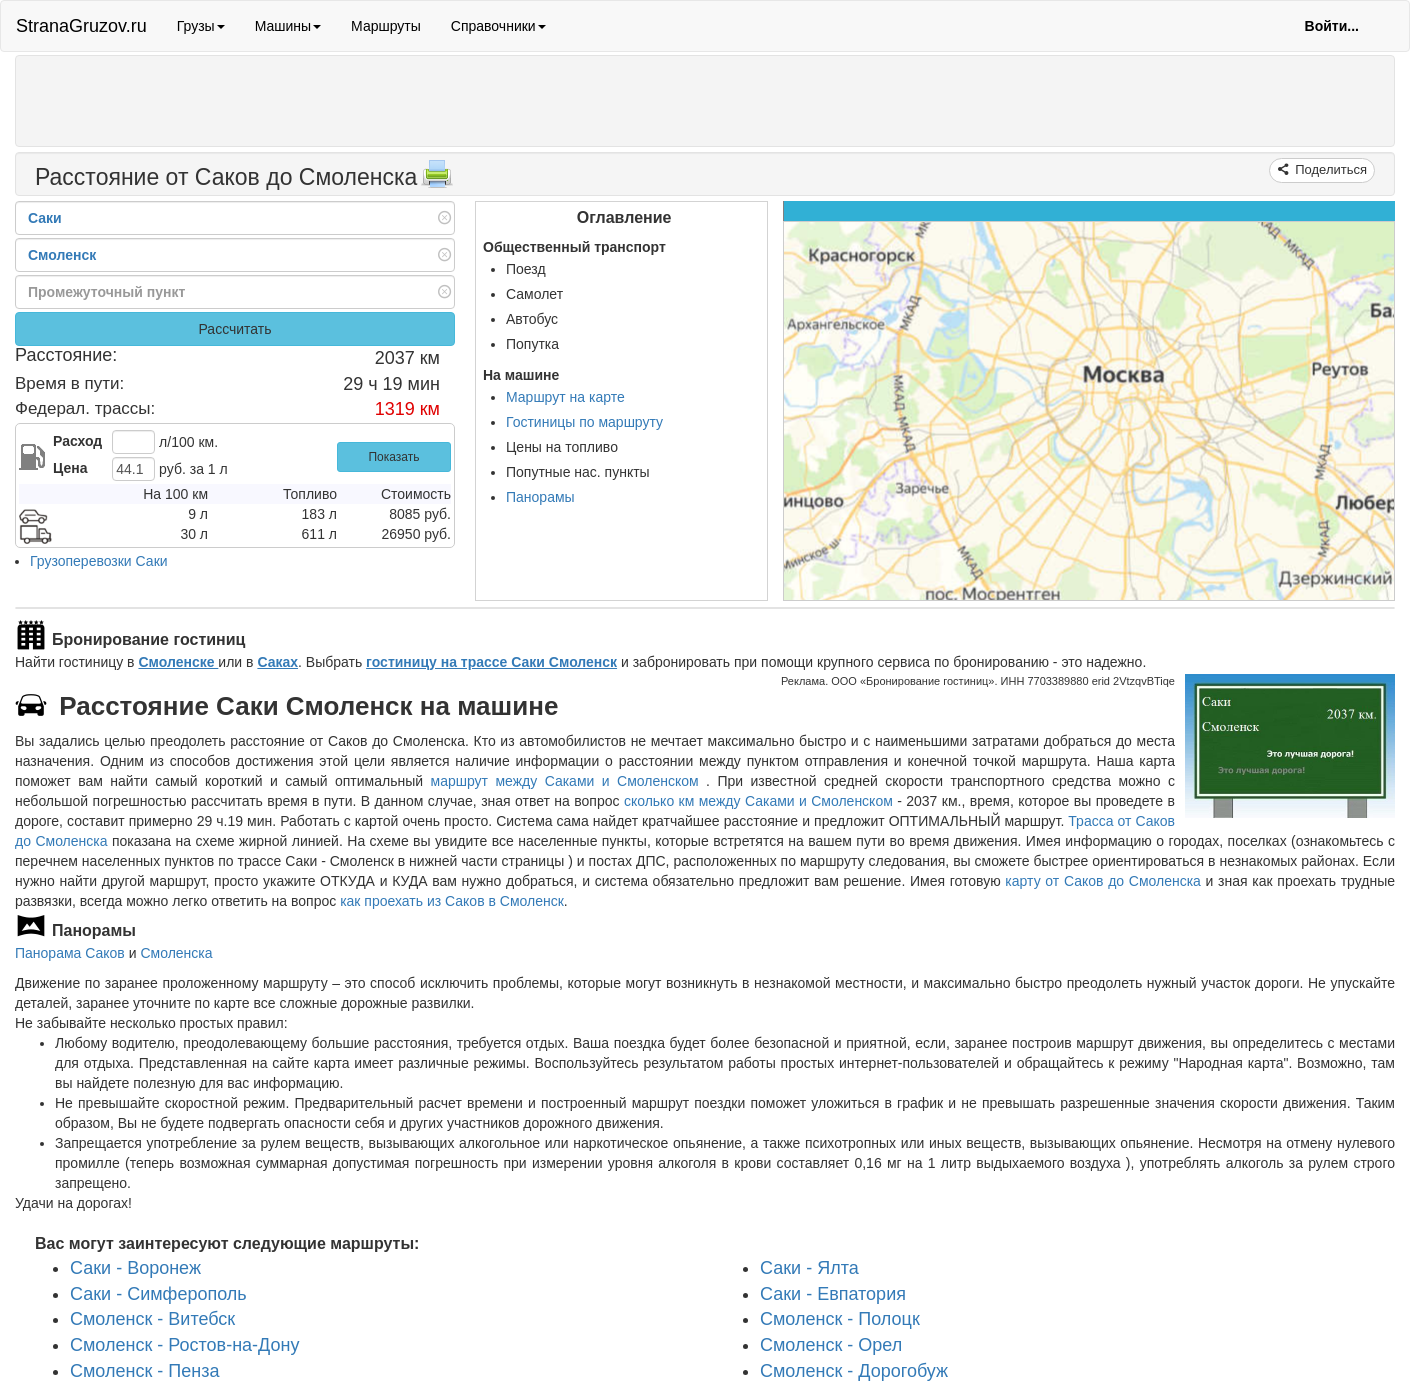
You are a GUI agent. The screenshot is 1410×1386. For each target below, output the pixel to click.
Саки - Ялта (809, 1268)
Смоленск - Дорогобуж (854, 1371)
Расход (77, 441)
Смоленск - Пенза (144, 1371)
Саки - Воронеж (135, 1268)
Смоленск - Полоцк (840, 1319)
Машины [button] (288, 26)
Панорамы (540, 497)
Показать (393, 457)
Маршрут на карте (565, 397)
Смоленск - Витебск (152, 1319)
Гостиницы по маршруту (584, 422)
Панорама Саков (70, 953)
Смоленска (176, 953)
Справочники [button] (498, 26)
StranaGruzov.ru (81, 26)
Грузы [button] (201, 26)
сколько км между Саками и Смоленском (758, 801)
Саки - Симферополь (158, 1294)
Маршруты (386, 26)
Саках (277, 662)
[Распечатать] (437, 180)
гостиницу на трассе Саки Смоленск (491, 662)
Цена (70, 468)
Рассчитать (234, 329)
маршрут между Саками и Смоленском (569, 781)
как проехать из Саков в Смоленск (452, 901)
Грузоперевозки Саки (99, 561)
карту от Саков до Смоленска (1103, 881)
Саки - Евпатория (833, 1294)
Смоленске (178, 662)
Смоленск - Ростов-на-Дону (184, 1345)
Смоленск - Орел (831, 1345)
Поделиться (1329, 169)
